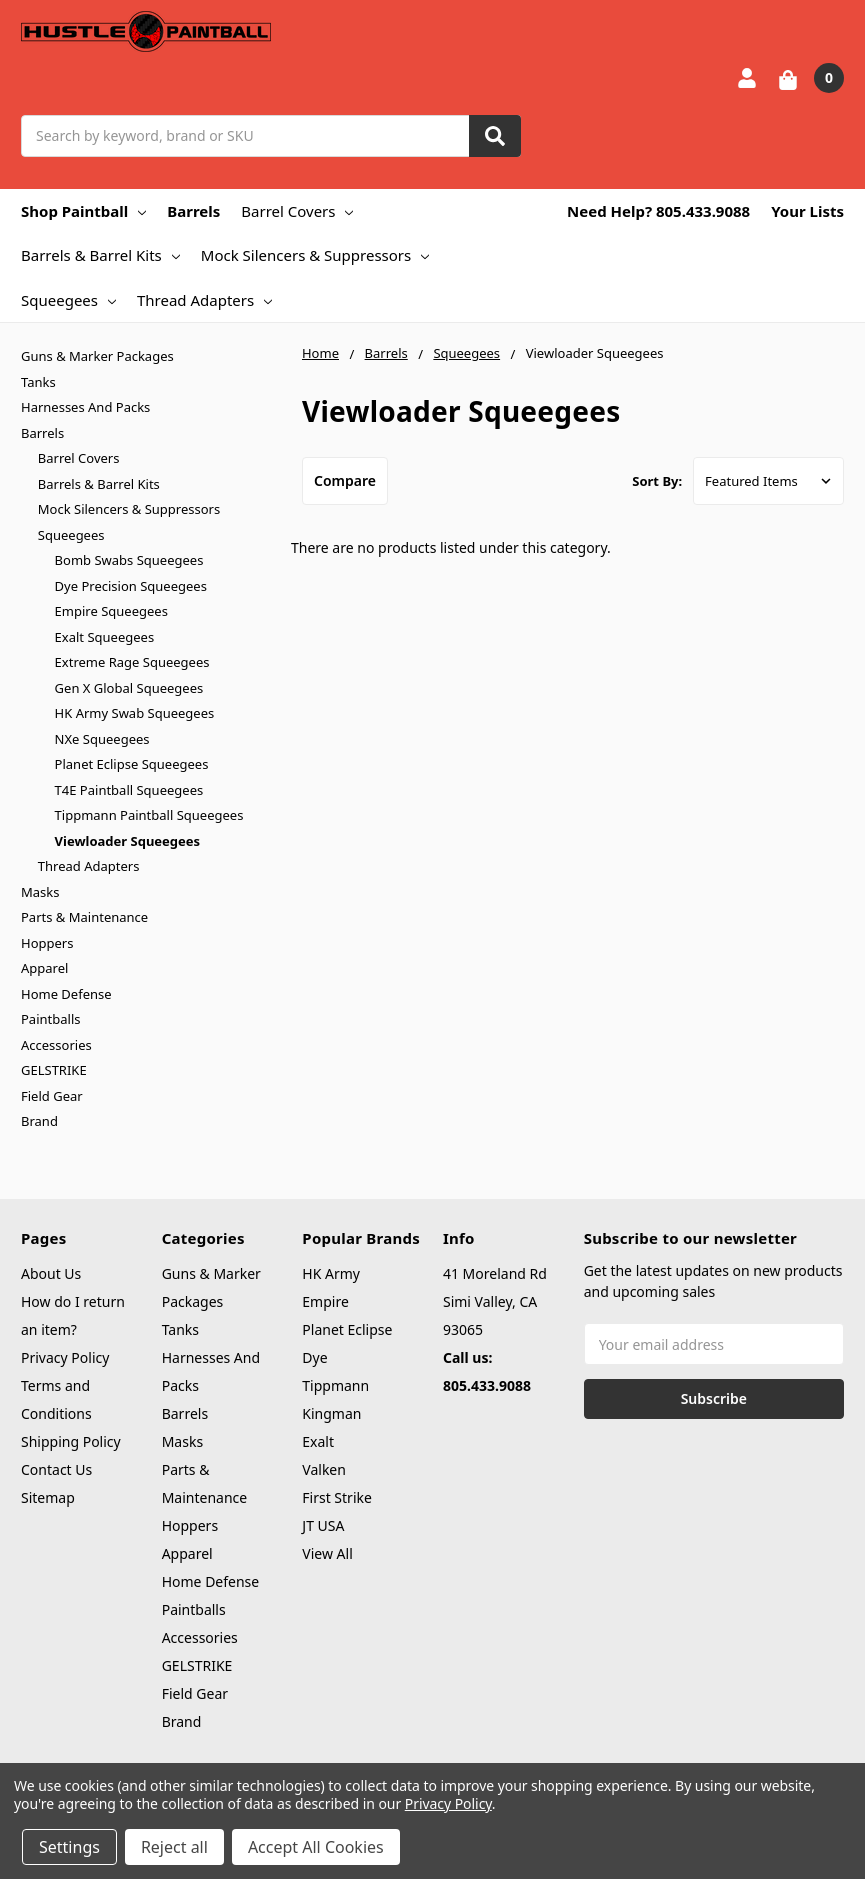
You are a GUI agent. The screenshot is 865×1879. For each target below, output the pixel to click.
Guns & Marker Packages (97, 356)
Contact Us (56, 1469)
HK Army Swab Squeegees (135, 713)
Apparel (44, 968)
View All (327, 1553)
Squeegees (68, 300)
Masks (40, 892)
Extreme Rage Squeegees (132, 662)
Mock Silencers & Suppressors (315, 255)
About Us (51, 1273)
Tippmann (335, 1385)
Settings (69, 1847)
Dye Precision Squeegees (131, 586)
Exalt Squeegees (105, 637)
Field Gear (52, 1096)
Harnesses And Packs (85, 407)
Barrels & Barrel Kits (100, 255)
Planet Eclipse (347, 1329)
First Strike (337, 1497)
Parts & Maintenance (84, 917)
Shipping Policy (71, 1441)
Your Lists (807, 211)
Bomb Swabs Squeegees (129, 560)
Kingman (331, 1413)
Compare (345, 480)
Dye (314, 1357)
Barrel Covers (297, 211)
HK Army (331, 1273)
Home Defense (66, 994)
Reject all (174, 1847)
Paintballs (50, 1019)
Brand (39, 1121)
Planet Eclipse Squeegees (132, 764)
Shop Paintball (83, 211)
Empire (325, 1301)
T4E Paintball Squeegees (129, 790)
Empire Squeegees (111, 611)
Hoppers (47, 943)
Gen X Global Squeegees (129, 688)
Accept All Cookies (316, 1847)
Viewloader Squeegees (128, 841)
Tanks (38, 382)
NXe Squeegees (102, 739)
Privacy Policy (65, 1357)
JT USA (323, 1525)
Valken (324, 1469)
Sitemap (48, 1497)
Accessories (56, 1045)
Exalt (318, 1441)
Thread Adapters (204, 300)
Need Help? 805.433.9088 (658, 211)
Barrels (193, 211)
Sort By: (657, 481)
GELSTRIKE (54, 1070)
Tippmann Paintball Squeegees (149, 815)
